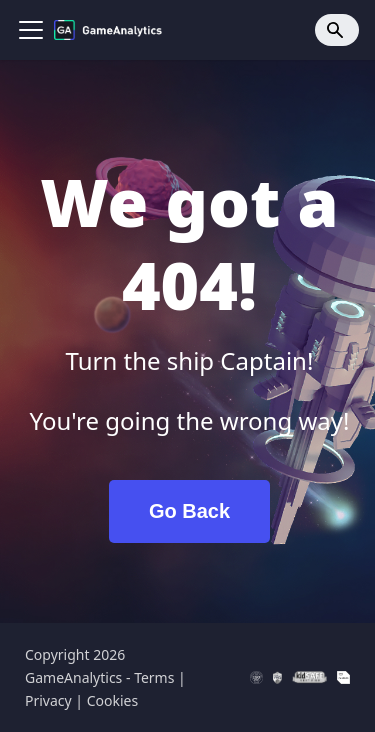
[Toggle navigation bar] (31, 30)
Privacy (48, 700)
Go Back (189, 511)
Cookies (112, 700)
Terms (154, 677)
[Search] (337, 30)
